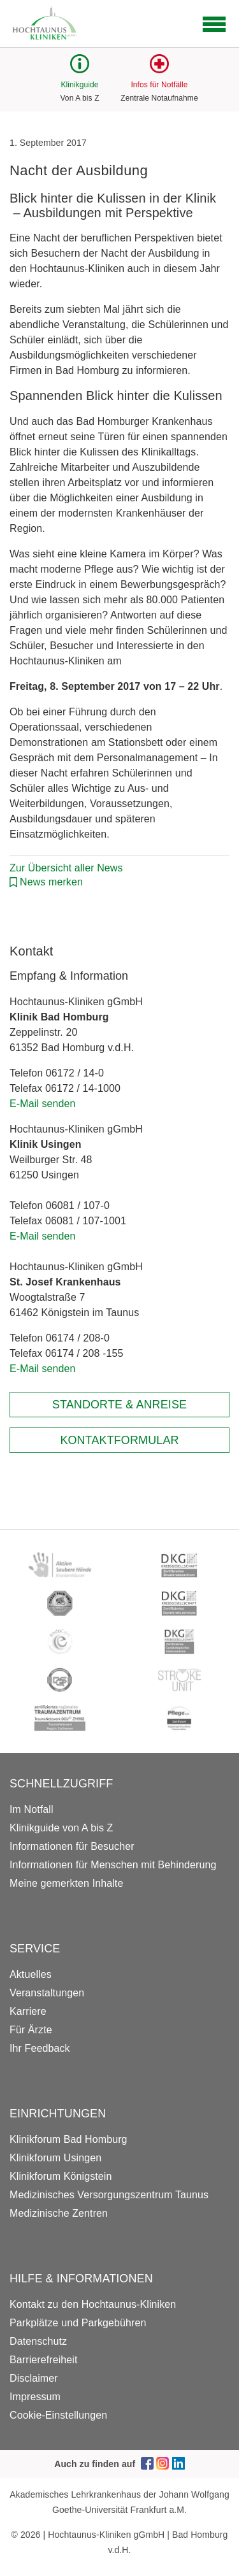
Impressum (35, 2396)
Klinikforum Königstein (61, 2176)
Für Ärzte (31, 2029)
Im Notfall (32, 1809)
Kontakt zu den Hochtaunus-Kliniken (93, 2304)
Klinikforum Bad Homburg (68, 2139)
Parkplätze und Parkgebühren (78, 2322)
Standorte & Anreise (119, 1404)
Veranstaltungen (47, 1992)
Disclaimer (34, 2378)
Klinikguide (79, 84)
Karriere (28, 2011)
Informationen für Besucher (72, 1846)
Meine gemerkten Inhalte (66, 1883)
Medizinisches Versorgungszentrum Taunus (109, 2194)
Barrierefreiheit (44, 2359)
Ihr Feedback (40, 2048)
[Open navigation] (214, 24)
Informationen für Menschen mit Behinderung (113, 1864)
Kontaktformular (119, 1440)
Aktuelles (31, 1974)
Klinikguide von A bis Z (61, 1827)
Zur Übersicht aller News (66, 867)
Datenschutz (38, 2341)
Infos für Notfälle (159, 84)
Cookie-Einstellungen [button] (58, 2415)
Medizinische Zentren (59, 2213)
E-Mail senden (43, 1103)
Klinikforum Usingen (55, 2157)
